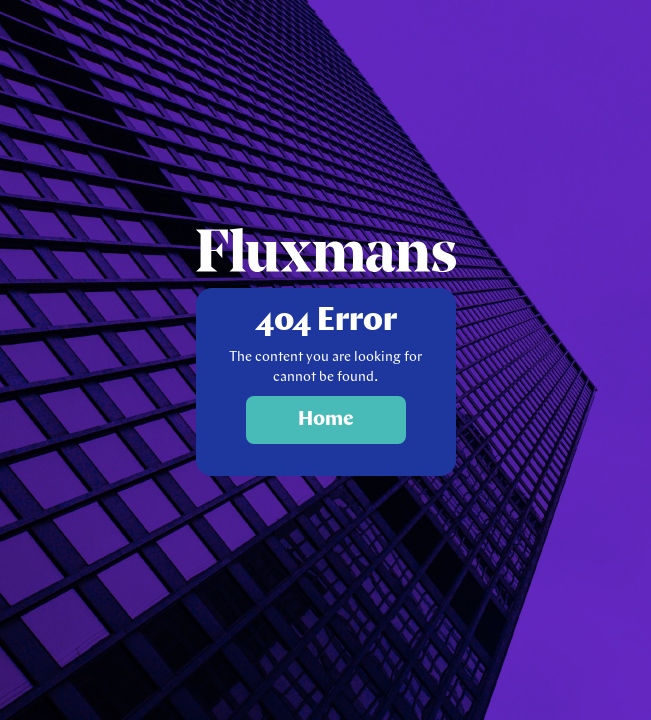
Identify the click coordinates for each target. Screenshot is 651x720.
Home (326, 420)
